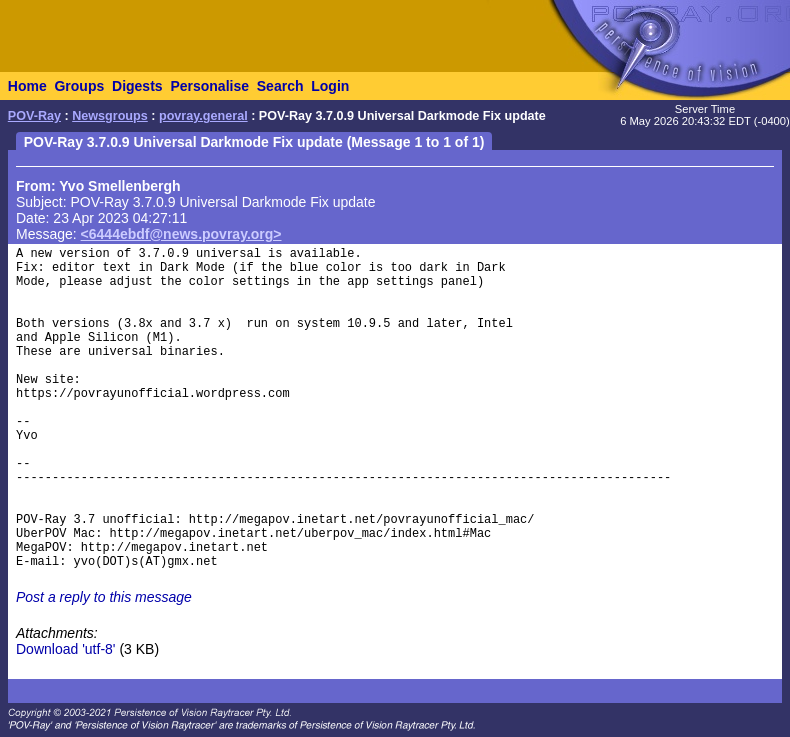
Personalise (209, 86)
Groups (79, 86)
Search (280, 86)
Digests (137, 86)
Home (27, 86)
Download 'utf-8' (66, 649)
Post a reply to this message (104, 597)
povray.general (203, 116)
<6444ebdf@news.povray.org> (181, 234)
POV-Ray (34, 116)
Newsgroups (110, 116)
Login (330, 86)
